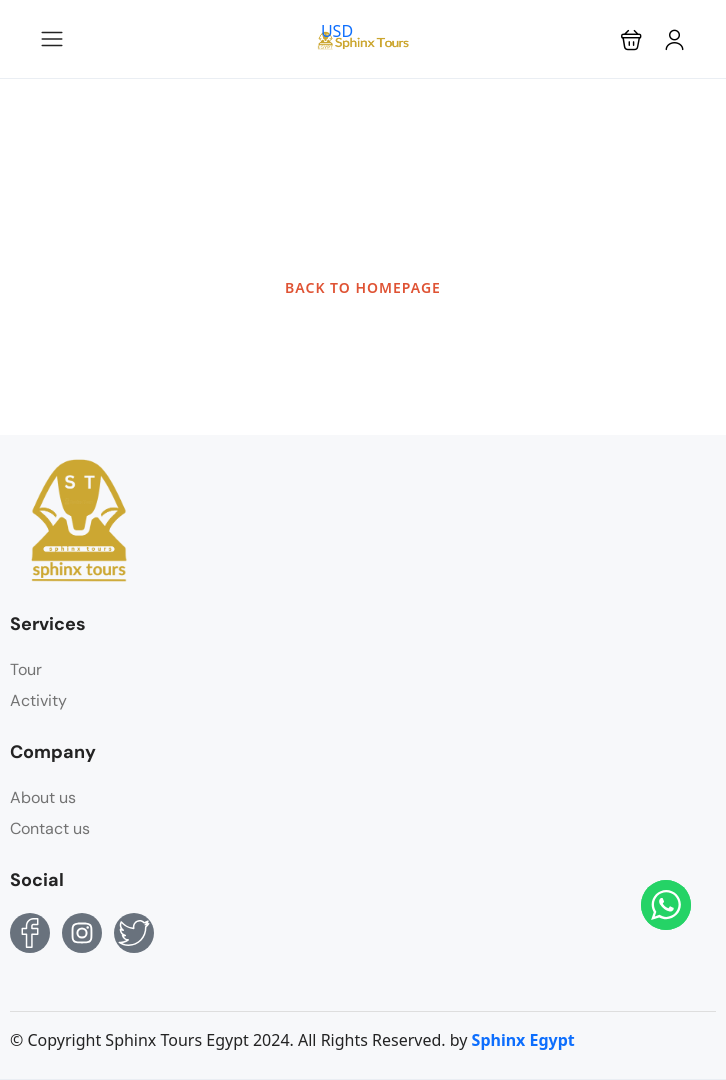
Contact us (50, 828)
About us (43, 797)
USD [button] (337, 31)
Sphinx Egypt (523, 1040)
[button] (631, 39)
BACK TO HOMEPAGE (363, 287)
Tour (26, 669)
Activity (38, 700)
